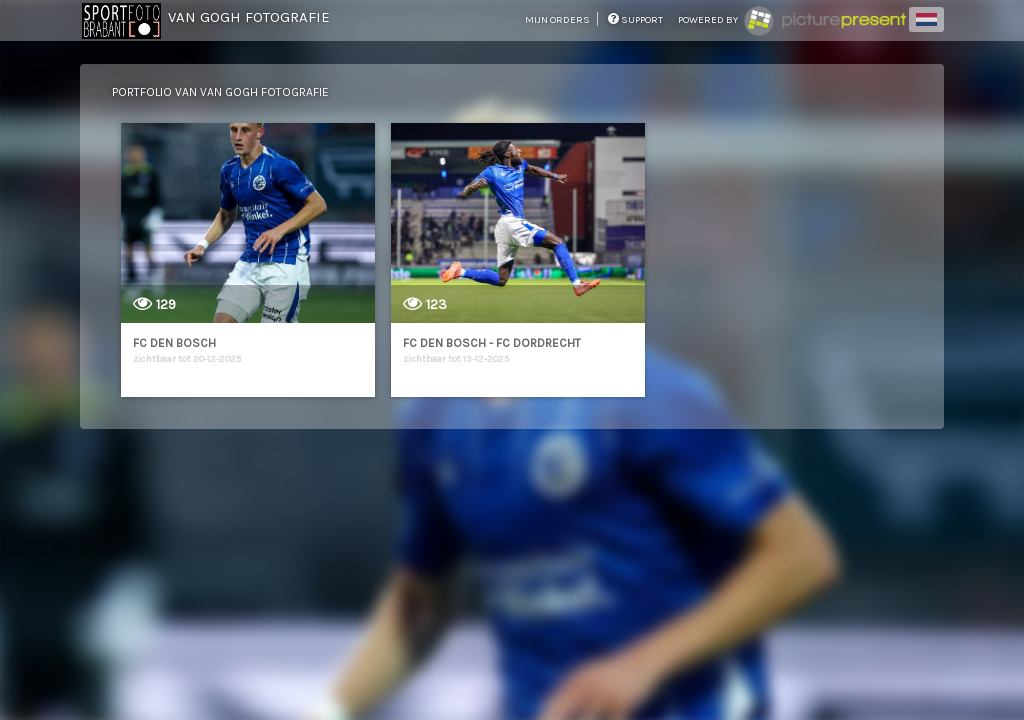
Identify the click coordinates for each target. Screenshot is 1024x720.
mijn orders (558, 20)
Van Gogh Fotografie (249, 17)
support (635, 20)
